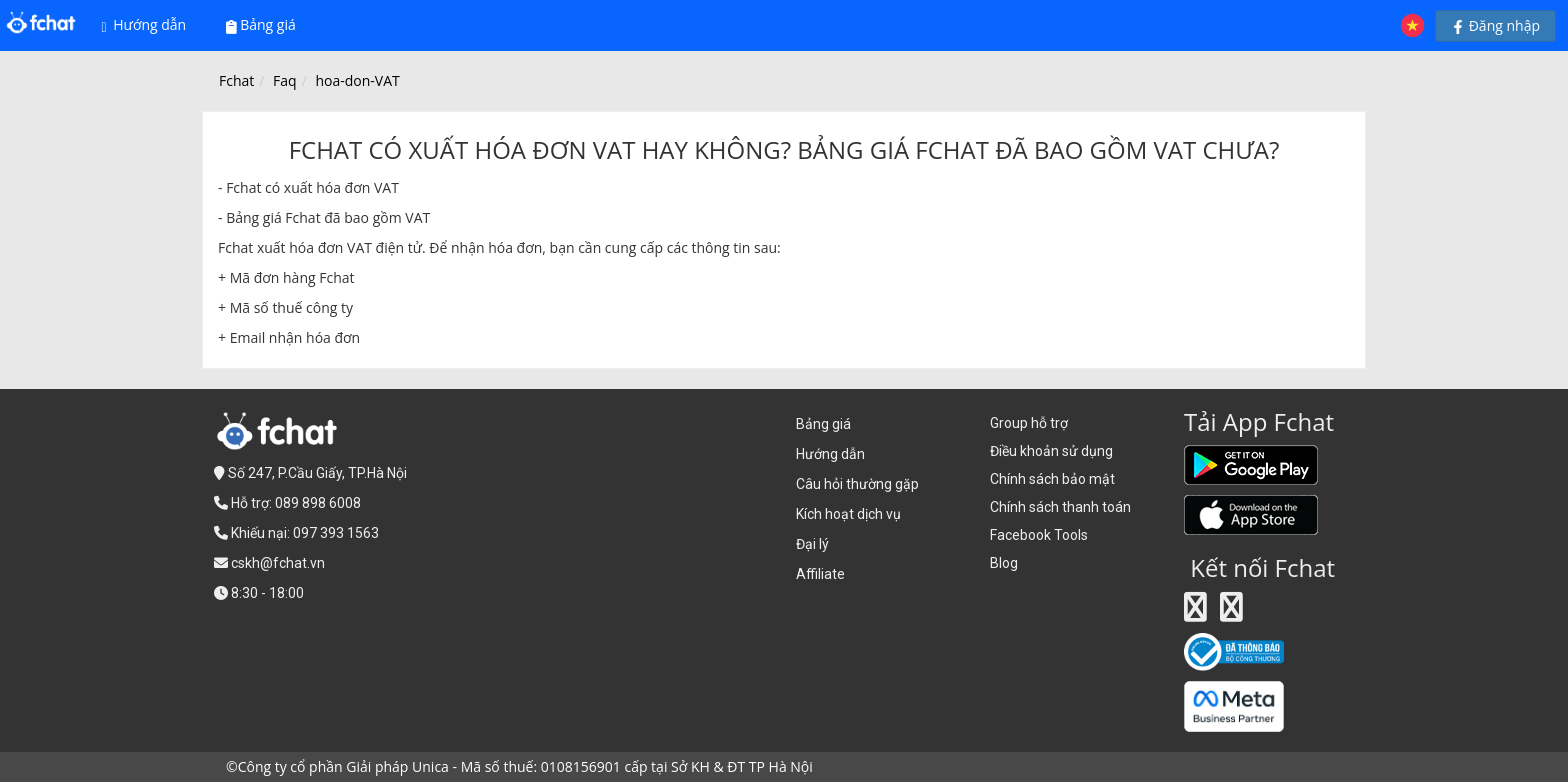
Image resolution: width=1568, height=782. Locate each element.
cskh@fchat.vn (278, 563)
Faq (285, 80)
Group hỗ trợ (1029, 423)
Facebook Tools (1039, 535)
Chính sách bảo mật (1052, 479)
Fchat (236, 80)
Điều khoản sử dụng (1051, 451)
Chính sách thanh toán (1060, 507)
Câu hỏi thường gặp (857, 484)
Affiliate (820, 574)
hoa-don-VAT (357, 80)
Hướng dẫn (144, 25)
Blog (1004, 563)
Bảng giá (261, 24)
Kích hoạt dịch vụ (848, 514)
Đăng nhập (1495, 25)
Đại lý (812, 544)
